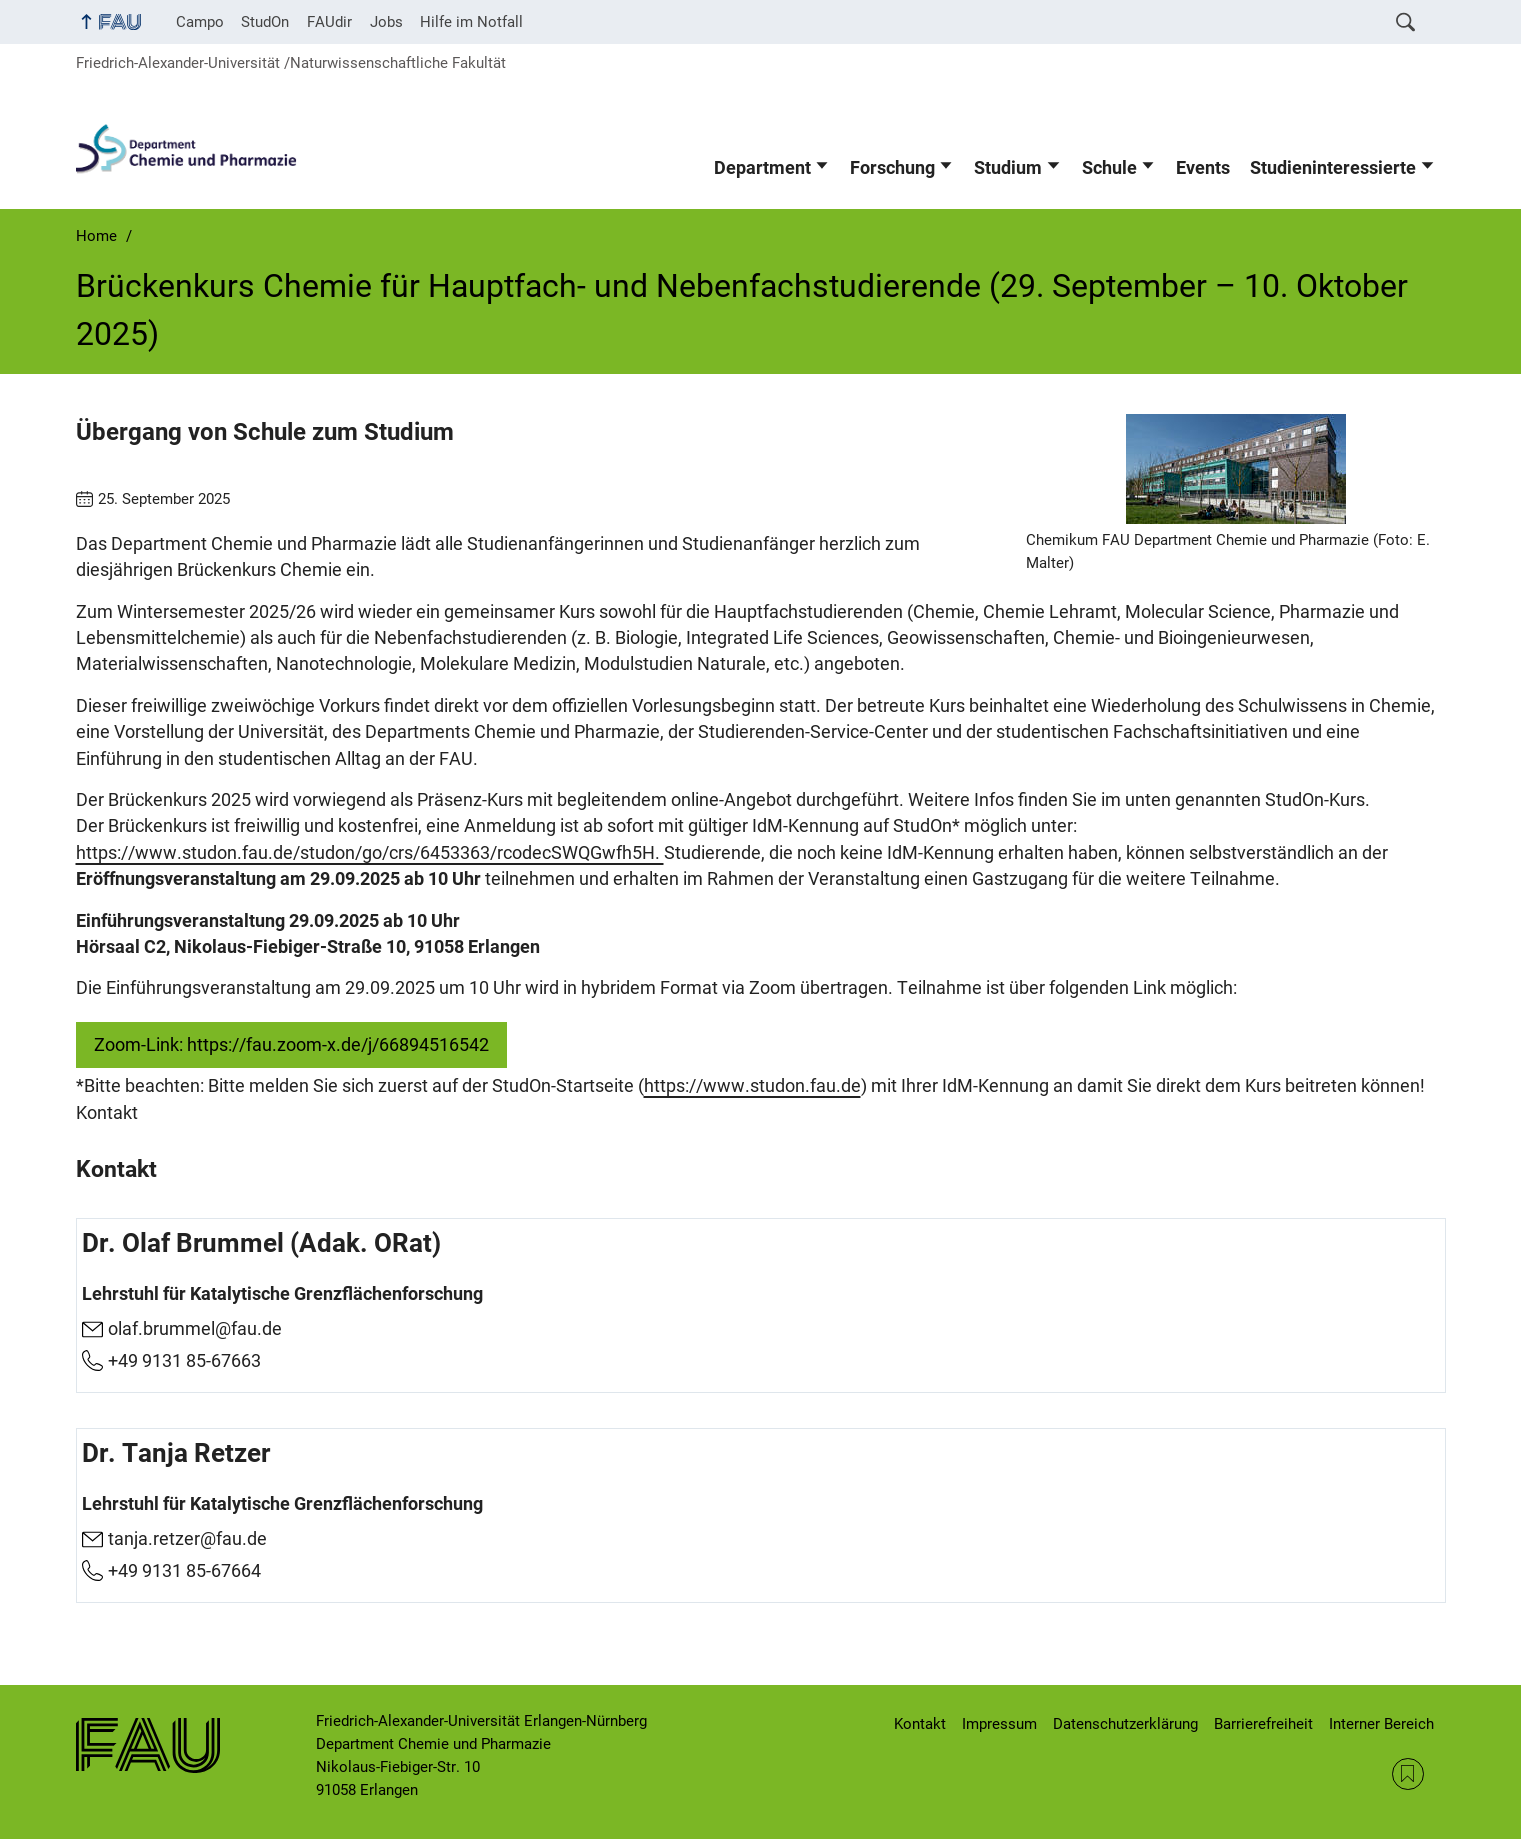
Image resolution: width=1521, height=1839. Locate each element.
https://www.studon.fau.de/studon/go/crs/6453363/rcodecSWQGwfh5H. (370, 853)
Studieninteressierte (1333, 168)
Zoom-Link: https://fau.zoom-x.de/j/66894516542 (291, 1045)
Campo (200, 22)
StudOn (265, 22)
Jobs (386, 22)
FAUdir (329, 22)
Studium (1008, 168)
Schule (1109, 168)
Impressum (999, 1724)
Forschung (892, 168)
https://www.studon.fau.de (752, 1086)
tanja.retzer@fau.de (187, 1540)
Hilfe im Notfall (471, 22)
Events (1203, 168)
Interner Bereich (1381, 1724)
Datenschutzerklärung (1125, 1724)
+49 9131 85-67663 (184, 1360)
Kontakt (920, 1724)
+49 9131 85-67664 (184, 1571)
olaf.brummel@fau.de (195, 1329)
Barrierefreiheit (1263, 1724)
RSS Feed (1408, 1774)
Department (762, 168)
